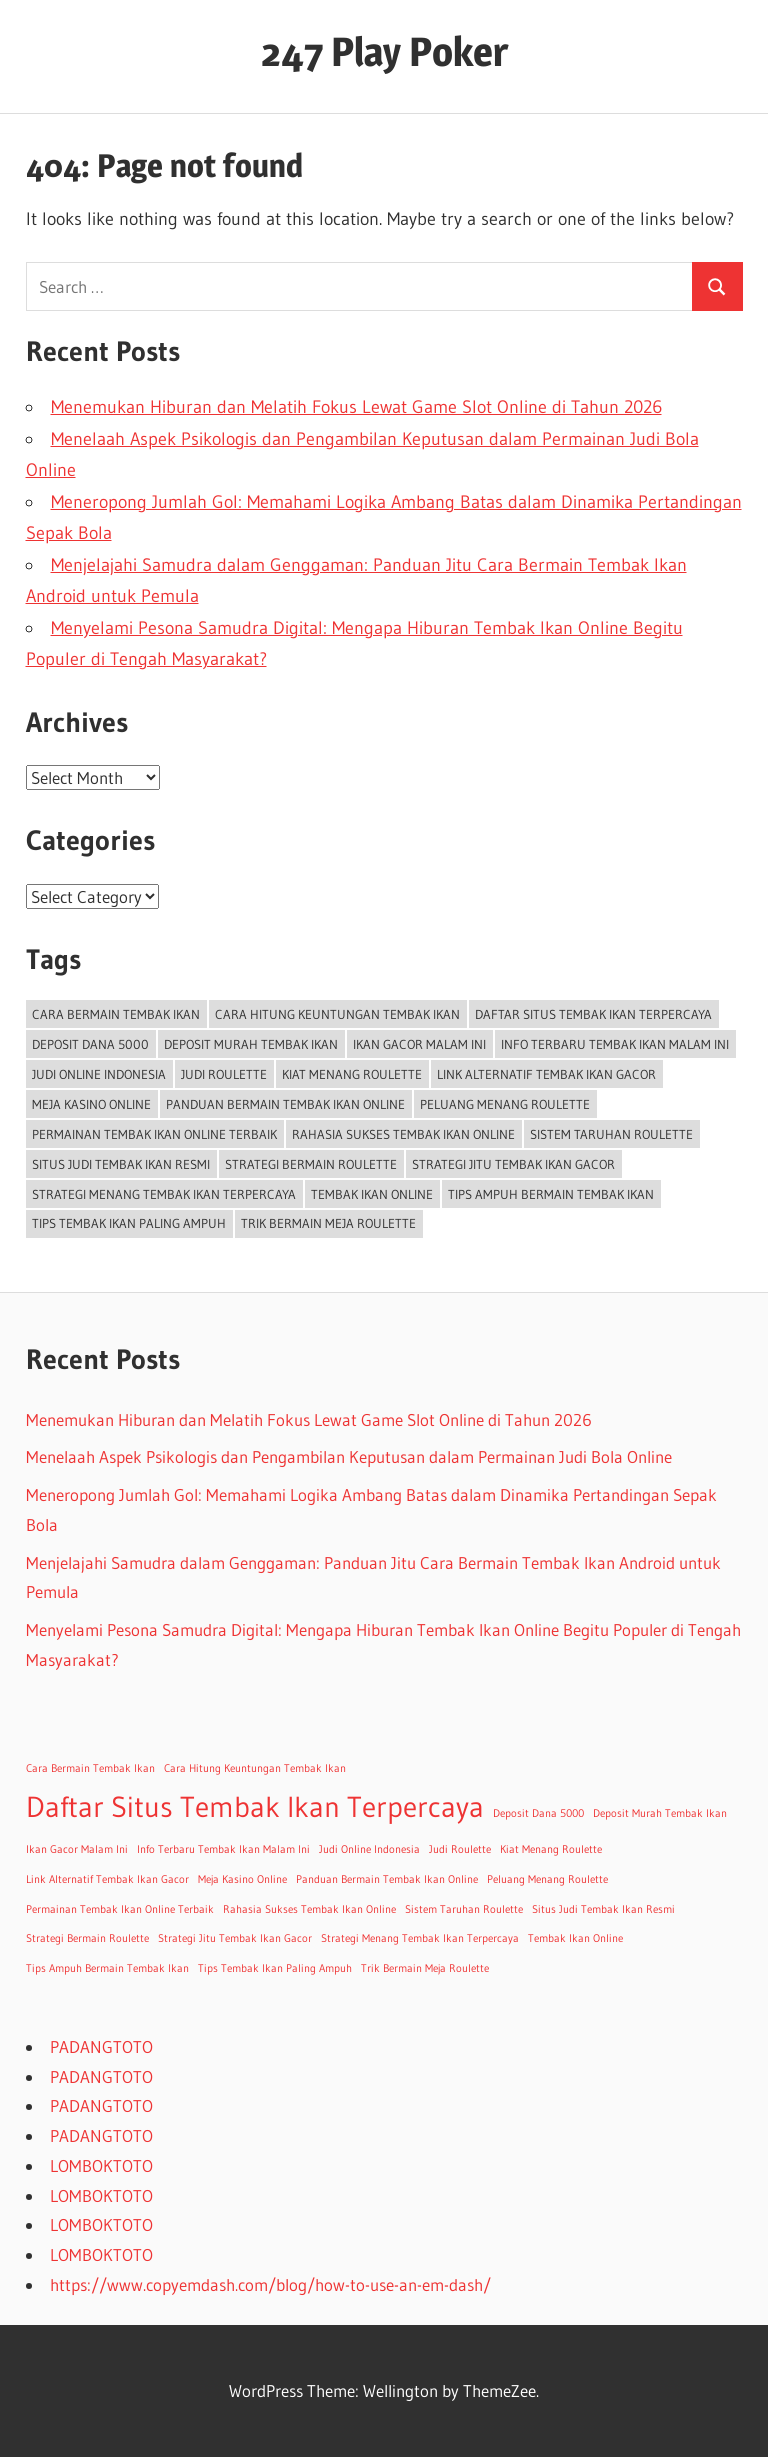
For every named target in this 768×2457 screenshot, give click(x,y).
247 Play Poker (384, 51)
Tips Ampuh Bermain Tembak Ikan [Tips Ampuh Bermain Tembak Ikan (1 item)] (551, 1194)
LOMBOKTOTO (101, 2165)
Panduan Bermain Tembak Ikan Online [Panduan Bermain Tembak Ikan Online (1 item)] (285, 1104)
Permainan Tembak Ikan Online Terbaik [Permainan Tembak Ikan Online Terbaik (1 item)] (154, 1134)
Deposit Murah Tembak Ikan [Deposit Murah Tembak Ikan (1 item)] (251, 1044)
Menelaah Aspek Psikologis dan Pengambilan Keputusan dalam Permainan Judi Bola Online (349, 1456)
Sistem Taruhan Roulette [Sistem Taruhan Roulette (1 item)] (611, 1134)
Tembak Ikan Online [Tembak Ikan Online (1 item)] (372, 1194)
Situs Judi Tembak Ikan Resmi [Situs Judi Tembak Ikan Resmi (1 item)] (121, 1164)
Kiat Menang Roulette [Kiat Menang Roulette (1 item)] (352, 1074)
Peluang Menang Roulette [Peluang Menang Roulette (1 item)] (505, 1104)
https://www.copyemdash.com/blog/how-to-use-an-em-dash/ (270, 2284)
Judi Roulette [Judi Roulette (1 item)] (224, 1074)
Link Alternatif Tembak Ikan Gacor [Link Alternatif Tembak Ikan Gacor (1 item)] (546, 1074)
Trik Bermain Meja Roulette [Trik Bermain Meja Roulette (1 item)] (328, 1223)
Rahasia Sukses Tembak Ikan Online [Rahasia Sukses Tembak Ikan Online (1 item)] (403, 1134)
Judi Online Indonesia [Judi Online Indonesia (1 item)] (99, 1074)
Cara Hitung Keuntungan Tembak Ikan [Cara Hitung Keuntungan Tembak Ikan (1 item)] (337, 1014)
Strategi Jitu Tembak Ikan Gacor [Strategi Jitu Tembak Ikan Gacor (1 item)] (513, 1164)
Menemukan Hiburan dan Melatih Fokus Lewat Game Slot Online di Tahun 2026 (356, 407)
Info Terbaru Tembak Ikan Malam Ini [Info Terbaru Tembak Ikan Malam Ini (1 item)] (615, 1044)
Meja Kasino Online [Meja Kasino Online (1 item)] (91, 1104)
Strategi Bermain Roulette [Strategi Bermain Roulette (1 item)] (311, 1164)
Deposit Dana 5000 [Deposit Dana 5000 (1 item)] (90, 1044)
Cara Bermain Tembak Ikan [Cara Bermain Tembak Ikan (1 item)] (116, 1014)
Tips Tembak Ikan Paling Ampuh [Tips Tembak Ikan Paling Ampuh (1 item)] (129, 1223)
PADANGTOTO (101, 2046)
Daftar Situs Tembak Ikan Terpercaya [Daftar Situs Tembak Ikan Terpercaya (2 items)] (593, 1014)
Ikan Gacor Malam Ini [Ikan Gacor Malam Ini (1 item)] (419, 1044)
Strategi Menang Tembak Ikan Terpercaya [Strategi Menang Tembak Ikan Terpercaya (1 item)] (164, 1194)
